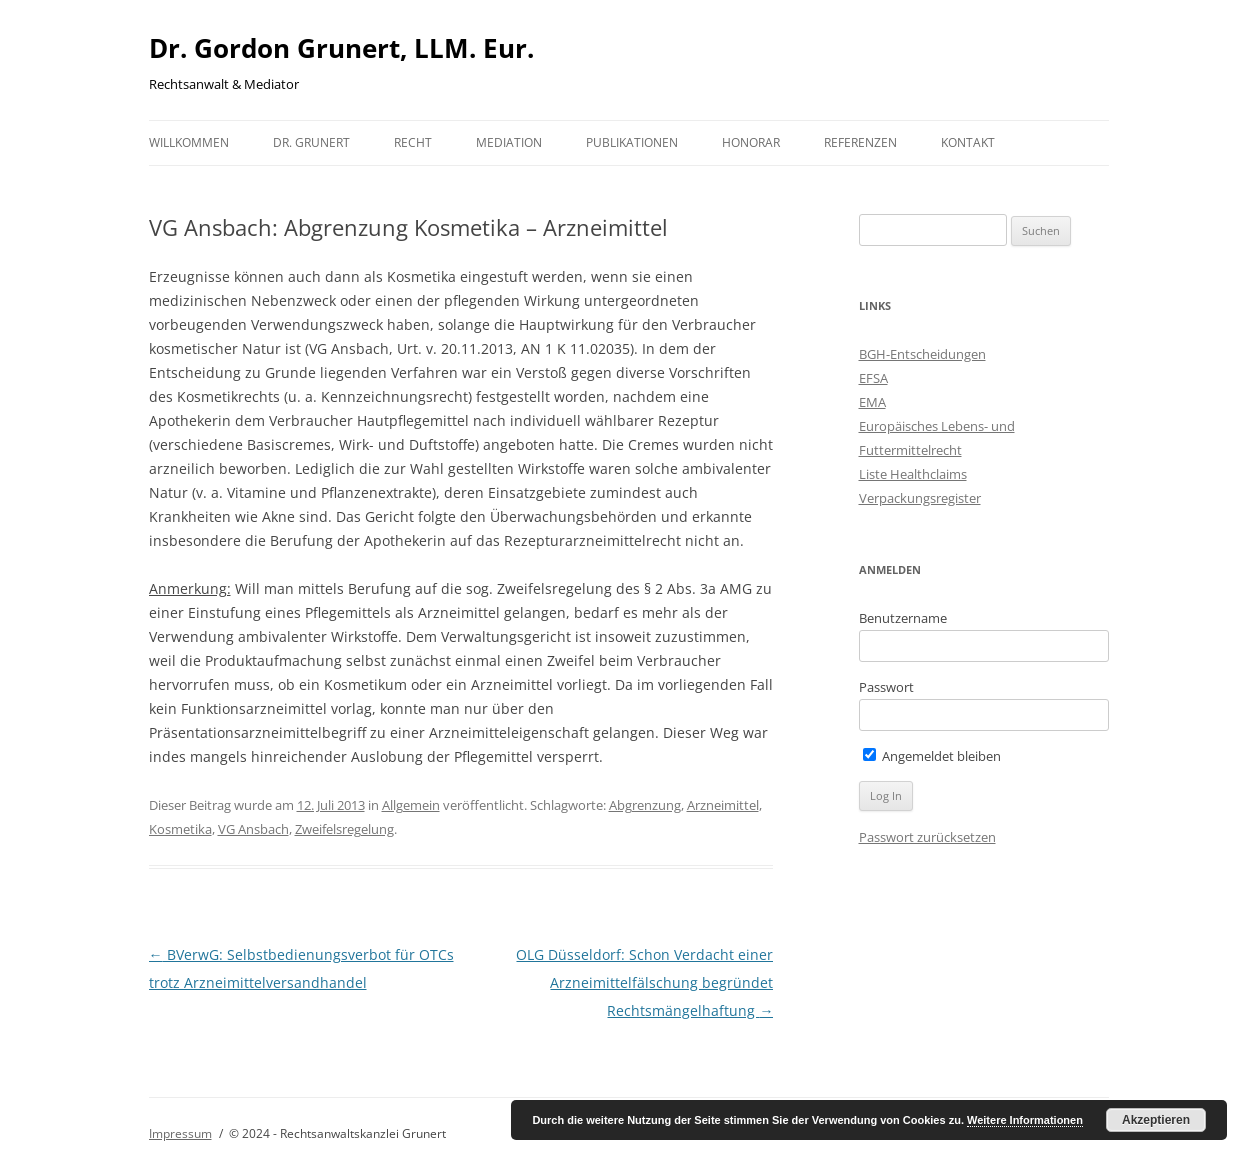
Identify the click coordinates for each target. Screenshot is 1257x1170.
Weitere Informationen (1025, 1120)
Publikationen (632, 142)
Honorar (751, 142)
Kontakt (968, 142)
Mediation (509, 142)
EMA (872, 402)
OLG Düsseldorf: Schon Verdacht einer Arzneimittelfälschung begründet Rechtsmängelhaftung (644, 982)
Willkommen (189, 142)
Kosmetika (180, 829)
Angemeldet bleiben (932, 756)
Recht (413, 142)
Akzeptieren (1156, 1120)
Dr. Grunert (311, 142)
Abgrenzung (645, 805)
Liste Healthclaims (913, 474)
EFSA (873, 378)
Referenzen (860, 142)
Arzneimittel (723, 805)
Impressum (180, 1133)
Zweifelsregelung (344, 829)
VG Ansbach (253, 829)
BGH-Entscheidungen (922, 354)
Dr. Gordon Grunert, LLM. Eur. (341, 48)
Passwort (886, 687)
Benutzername (903, 618)
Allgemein (411, 805)
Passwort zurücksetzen (927, 837)
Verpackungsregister (920, 498)
